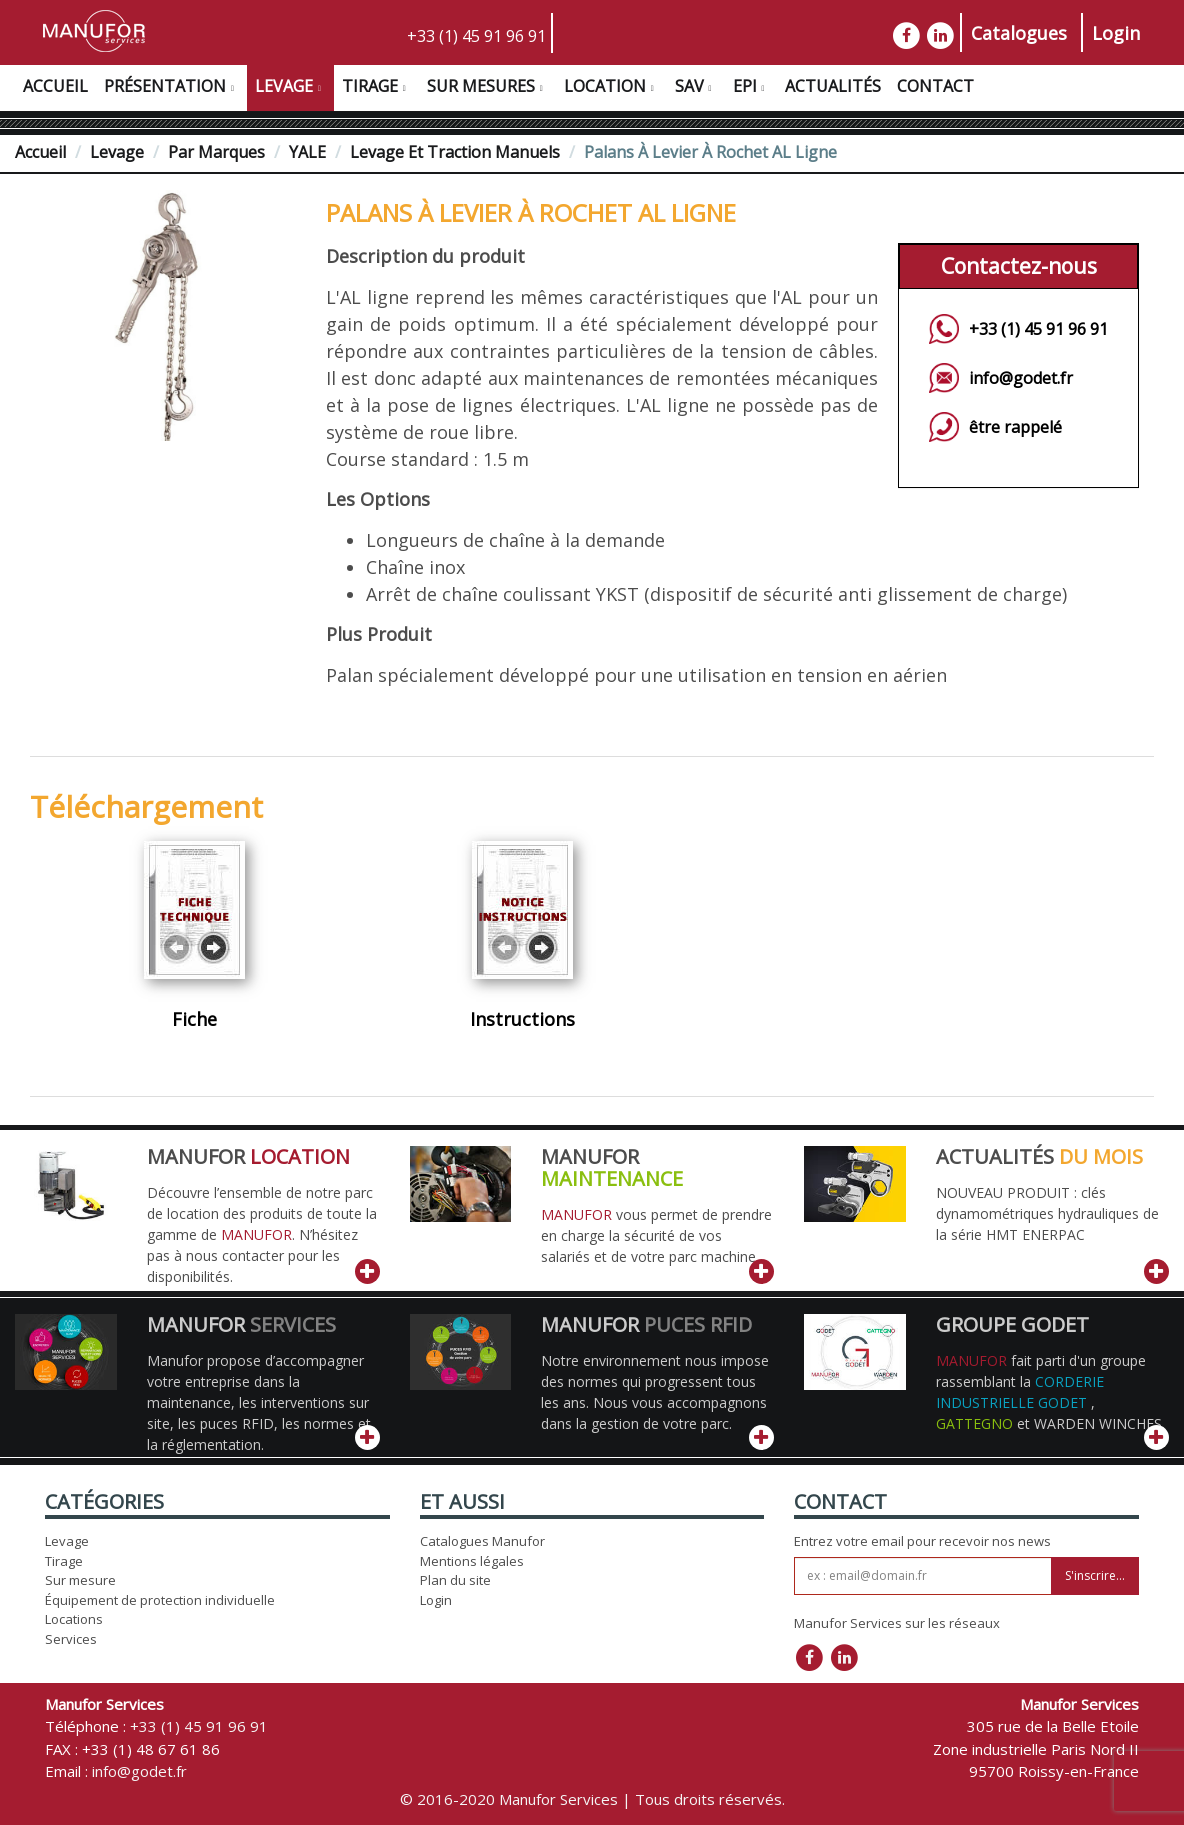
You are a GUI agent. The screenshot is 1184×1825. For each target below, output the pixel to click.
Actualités (833, 86)
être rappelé (1015, 427)
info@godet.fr (1021, 378)
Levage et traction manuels (455, 152)
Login (1116, 33)
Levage (290, 89)
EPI (751, 89)
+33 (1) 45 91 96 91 (476, 36)
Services (71, 1639)
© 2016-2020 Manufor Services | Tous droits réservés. (592, 1799)
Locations (74, 1619)
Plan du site (455, 1580)
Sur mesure (80, 1580)
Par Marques (216, 152)
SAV (696, 89)
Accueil (55, 86)
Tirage (376, 89)
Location (611, 89)
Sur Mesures (487, 89)
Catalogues (1019, 33)
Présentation (171, 89)
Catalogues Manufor (482, 1541)
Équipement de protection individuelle (160, 1600)
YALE (307, 152)
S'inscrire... (1095, 1575)
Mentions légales (472, 1561)
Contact (935, 86)
